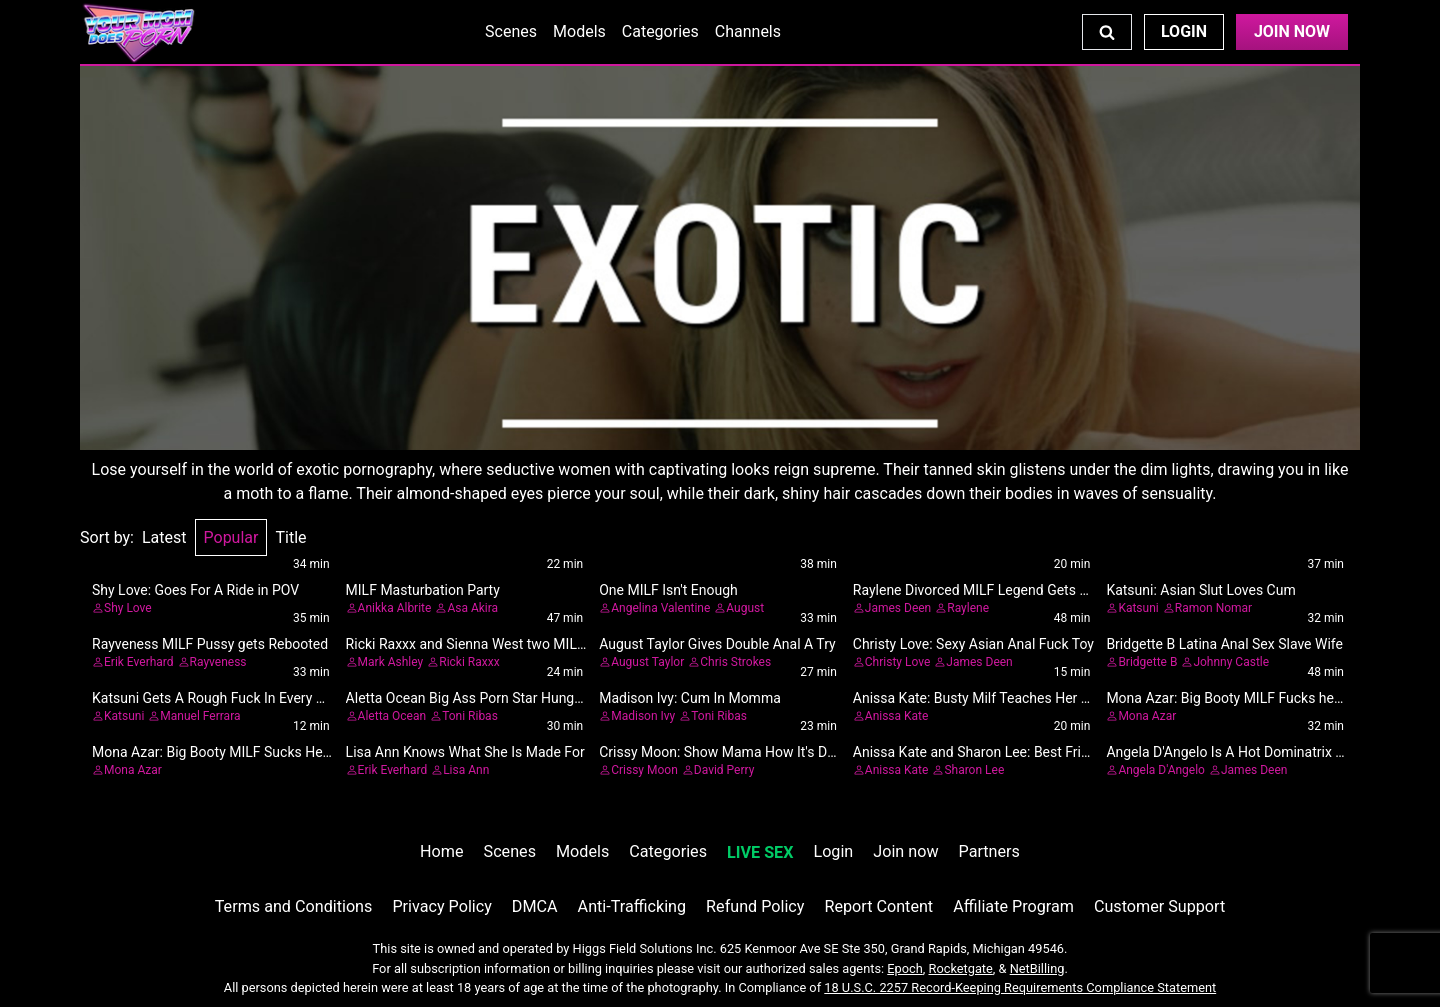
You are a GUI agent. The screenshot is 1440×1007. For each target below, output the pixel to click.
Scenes (511, 31)
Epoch (905, 968)
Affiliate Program (1013, 906)
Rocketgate (961, 968)
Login (1184, 31)
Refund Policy (755, 906)
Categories (660, 31)
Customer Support (1159, 906)
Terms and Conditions (294, 906)
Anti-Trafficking (632, 906)
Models (579, 31)
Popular (231, 537)
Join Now (1292, 31)
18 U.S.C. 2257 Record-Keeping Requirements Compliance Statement (1020, 987)
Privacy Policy (441, 906)
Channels (748, 31)
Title (290, 537)
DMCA (535, 906)
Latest (164, 537)
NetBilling (1037, 968)
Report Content (878, 906)
